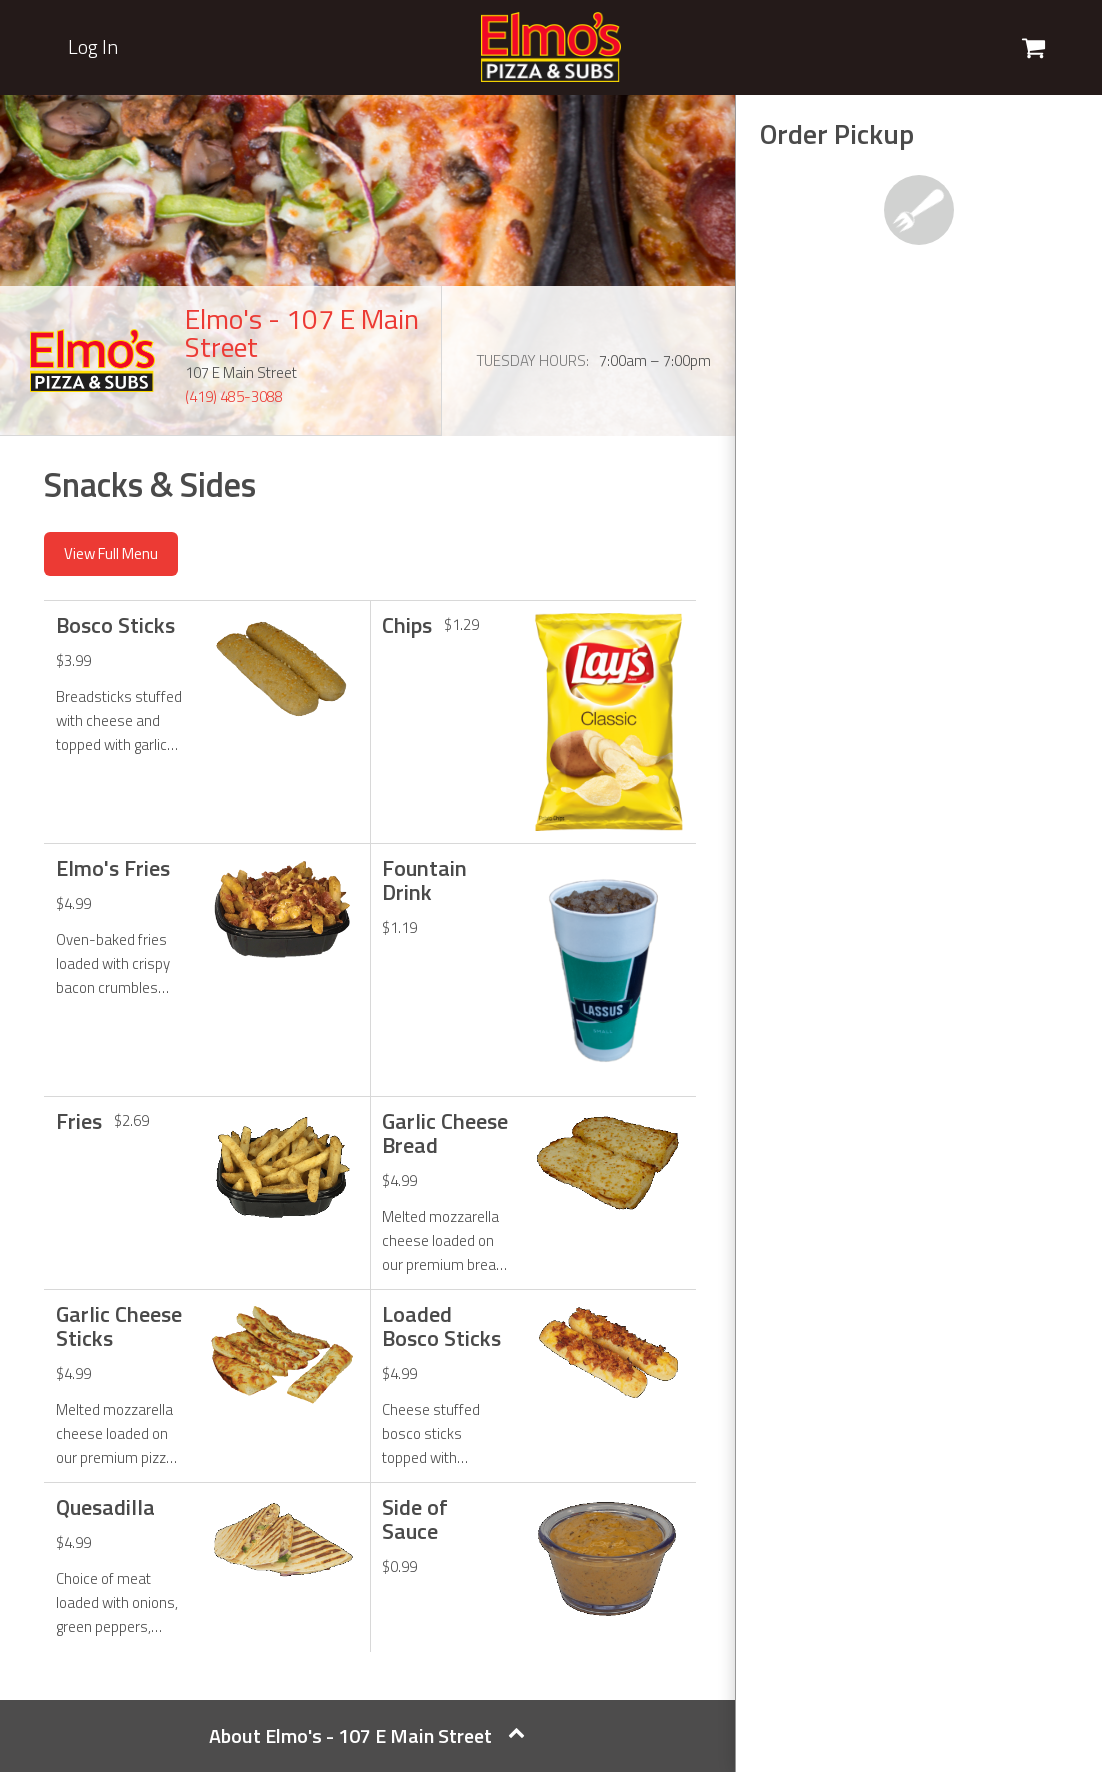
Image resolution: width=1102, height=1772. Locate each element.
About (367, 1735)
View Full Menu (111, 553)
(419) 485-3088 (234, 396)
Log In (93, 47)
